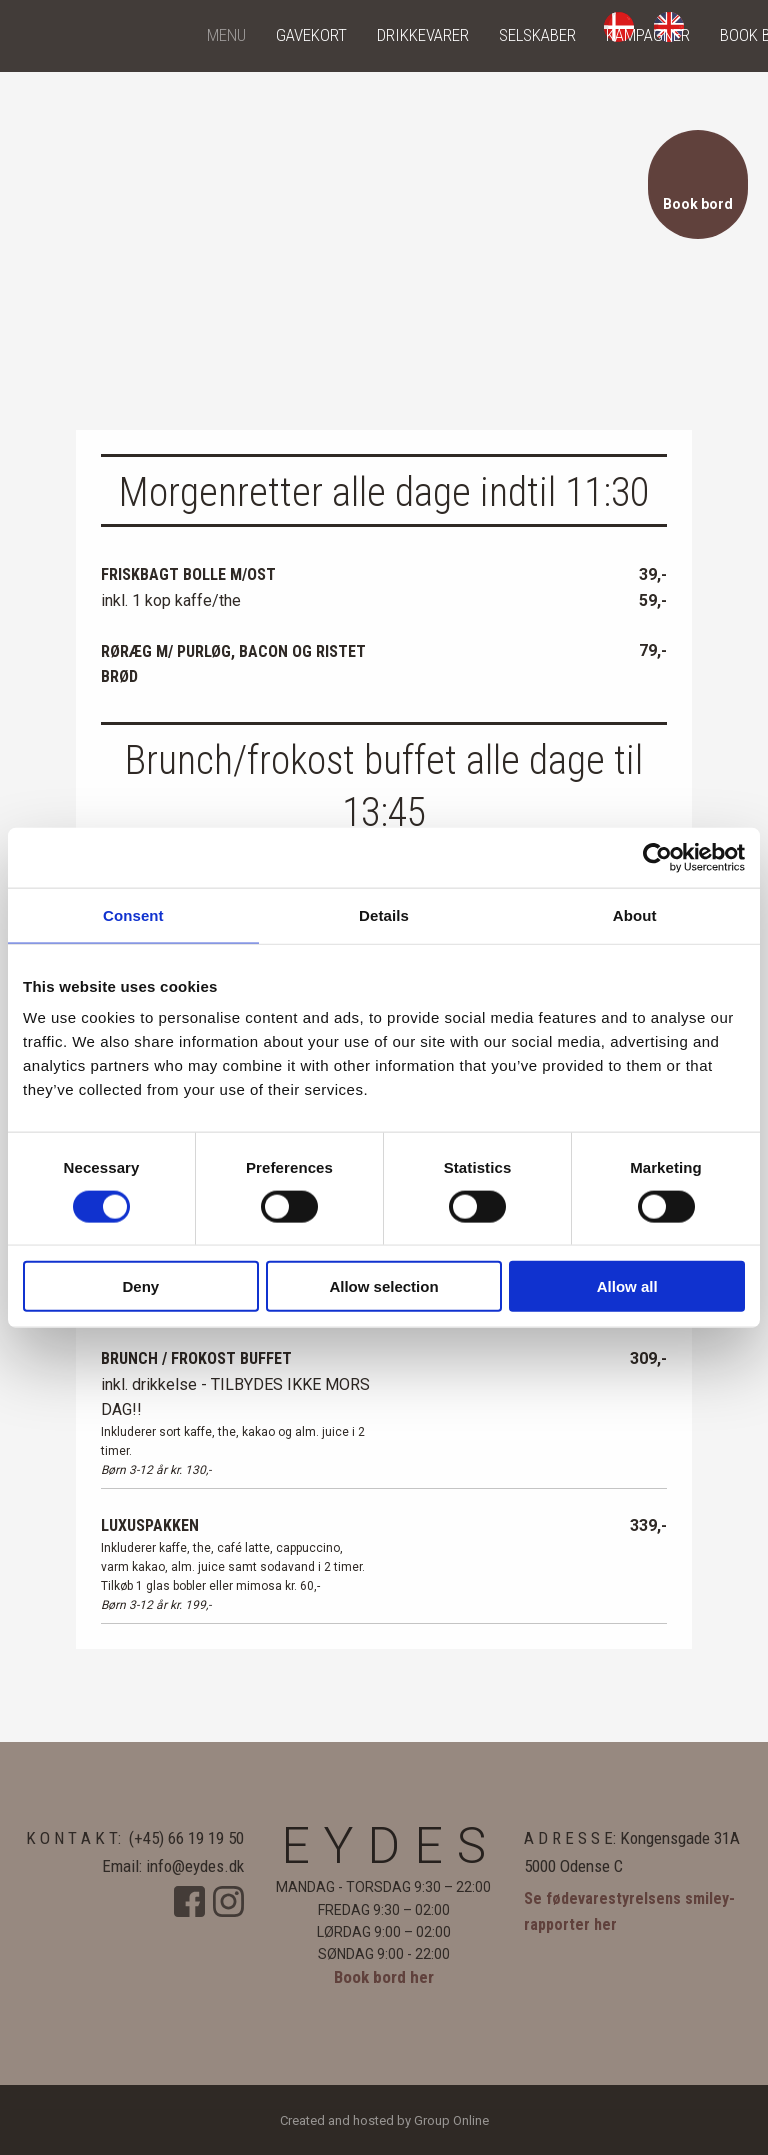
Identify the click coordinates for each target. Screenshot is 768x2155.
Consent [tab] (133, 914)
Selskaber (537, 35)
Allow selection (383, 1286)
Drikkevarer (423, 35)
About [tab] (635, 914)
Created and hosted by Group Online (384, 2120)
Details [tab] (384, 914)
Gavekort (311, 35)
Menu (226, 35)
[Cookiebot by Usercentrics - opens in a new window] (657, 857)
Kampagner (648, 35)
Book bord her (384, 1977)
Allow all (627, 1286)
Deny (140, 1286)
